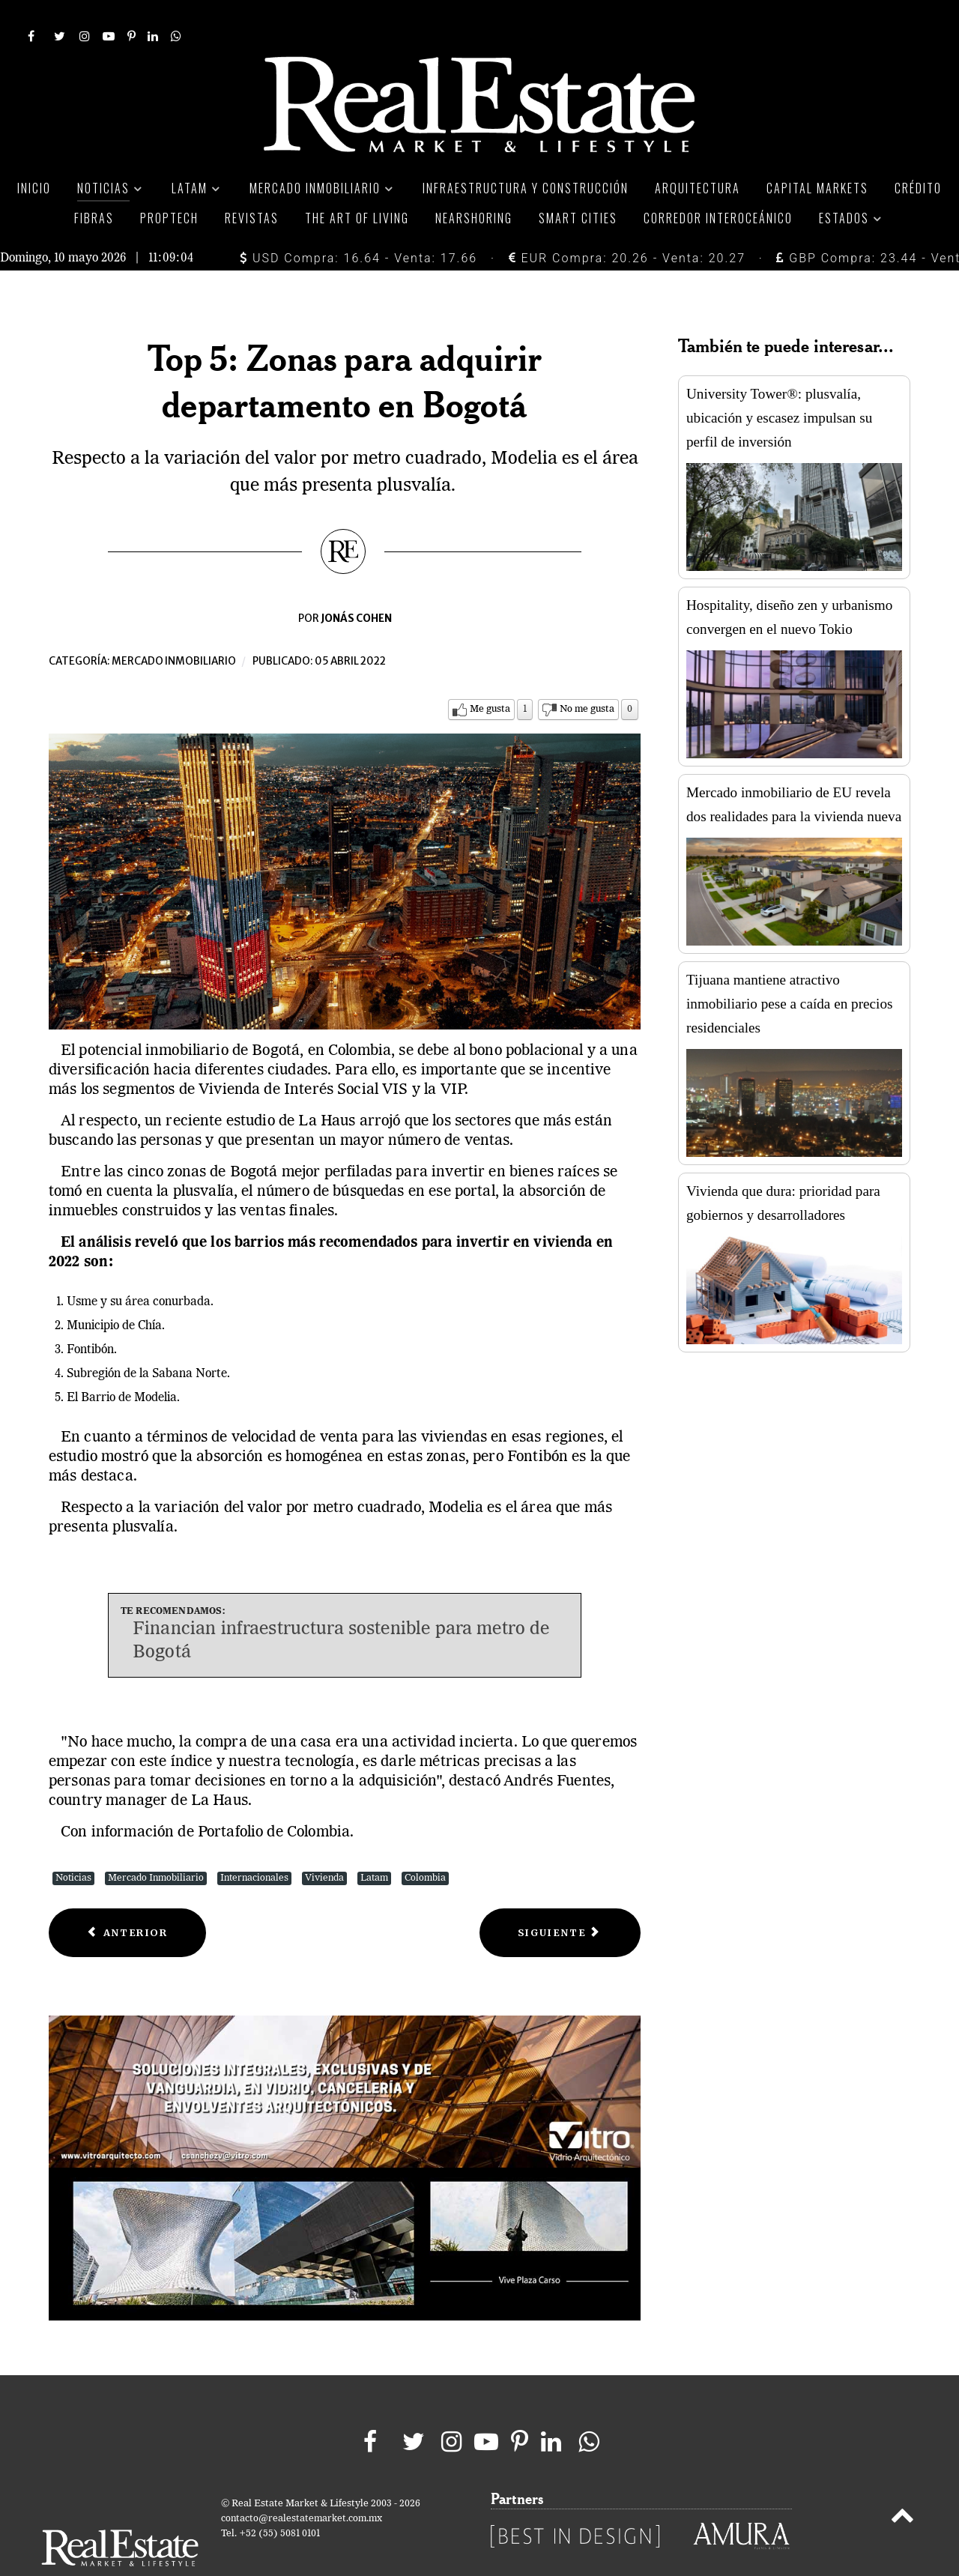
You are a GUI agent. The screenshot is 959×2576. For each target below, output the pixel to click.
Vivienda (324, 1844)
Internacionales (254, 1844)
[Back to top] (902, 2484)
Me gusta (490, 675)
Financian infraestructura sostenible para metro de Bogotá (341, 1607)
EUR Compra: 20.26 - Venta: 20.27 (627, 224)
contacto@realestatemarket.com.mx (301, 2485)
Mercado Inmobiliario (156, 1844)
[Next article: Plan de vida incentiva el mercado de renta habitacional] (560, 1899)
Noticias (73, 1844)
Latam (374, 1844)
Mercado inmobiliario (174, 627)
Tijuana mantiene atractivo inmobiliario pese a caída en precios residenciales (789, 970)
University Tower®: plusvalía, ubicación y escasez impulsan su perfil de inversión (779, 384)
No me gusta (587, 675)
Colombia (425, 1844)
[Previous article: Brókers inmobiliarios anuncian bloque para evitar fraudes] (127, 1899)
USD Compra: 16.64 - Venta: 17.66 (358, 224)
